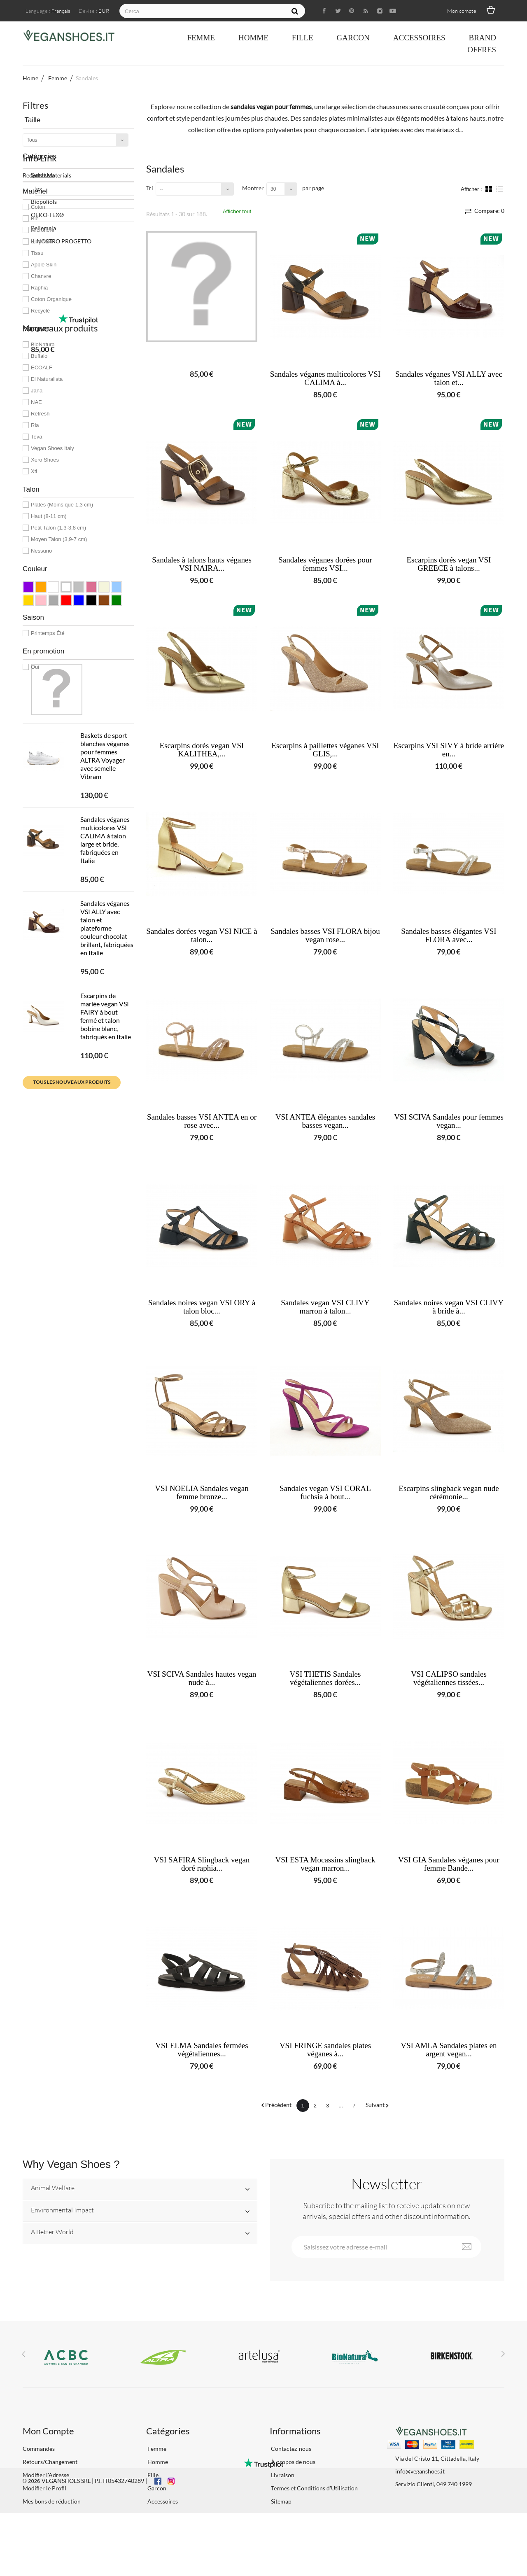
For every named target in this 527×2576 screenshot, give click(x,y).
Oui (35, 667)
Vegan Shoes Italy (52, 448)
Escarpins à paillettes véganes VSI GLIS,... (325, 750)
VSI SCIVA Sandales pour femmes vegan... (449, 1121)
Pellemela (35, 758)
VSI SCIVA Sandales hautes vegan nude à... (202, 1678)
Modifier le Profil (44, 2488)
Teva (36, 437)
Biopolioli (41, 241)
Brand (482, 37)
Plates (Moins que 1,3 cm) (62, 505)
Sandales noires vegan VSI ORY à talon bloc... (201, 1307)
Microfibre (42, 230)
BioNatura (43, 344)
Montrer (253, 187)
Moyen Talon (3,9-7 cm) (59, 539)
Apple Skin (43, 264)
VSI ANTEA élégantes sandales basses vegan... (325, 1121)
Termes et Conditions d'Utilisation (314, 2488)
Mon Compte (48, 2430)
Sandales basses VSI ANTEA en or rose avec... (202, 1121)
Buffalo (39, 356)
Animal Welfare (53, 2188)
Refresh (40, 414)
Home (30, 78)
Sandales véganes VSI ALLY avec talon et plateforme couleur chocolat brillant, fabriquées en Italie (106, 1093)
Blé (35, 218)
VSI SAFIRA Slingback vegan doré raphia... (202, 1864)
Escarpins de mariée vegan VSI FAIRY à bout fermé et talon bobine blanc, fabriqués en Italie (105, 1181)
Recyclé (40, 311)
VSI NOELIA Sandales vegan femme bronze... (201, 1492)
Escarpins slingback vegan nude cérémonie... (449, 1492)
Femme (201, 37)
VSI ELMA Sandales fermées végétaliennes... (201, 2050)
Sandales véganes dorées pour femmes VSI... (325, 564)
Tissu (37, 253)
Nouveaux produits (60, 817)
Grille (489, 188)
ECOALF (41, 367)
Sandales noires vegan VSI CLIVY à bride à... (449, 1307)
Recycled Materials (47, 705)
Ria (35, 425)
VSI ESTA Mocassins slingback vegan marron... (325, 1864)
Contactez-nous (290, 2448)
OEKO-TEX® (39, 745)
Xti (34, 471)
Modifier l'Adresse (46, 2474)
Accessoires (419, 37)
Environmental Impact (62, 2210)
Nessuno (41, 551)
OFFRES (481, 49)
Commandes (39, 2448)
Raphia (39, 288)
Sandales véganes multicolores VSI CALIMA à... (325, 378)
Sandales (42, 175)
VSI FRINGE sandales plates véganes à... (325, 2050)
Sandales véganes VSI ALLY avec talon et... (448, 378)
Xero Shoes (45, 460)
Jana (36, 390)
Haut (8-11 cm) (49, 516)
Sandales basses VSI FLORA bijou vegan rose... (325, 935)
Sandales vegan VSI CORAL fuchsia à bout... (325, 1492)
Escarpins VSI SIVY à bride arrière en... (449, 750)
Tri (149, 187)
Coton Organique (51, 299)
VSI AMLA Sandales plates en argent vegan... (449, 2050)
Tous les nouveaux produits (71, 1247)
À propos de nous (292, 2461)
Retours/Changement (50, 2461)
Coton (38, 207)
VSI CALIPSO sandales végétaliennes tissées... (449, 1678)
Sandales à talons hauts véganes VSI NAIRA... (202, 564)
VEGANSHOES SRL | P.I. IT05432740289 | (94, 2543)
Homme (253, 37)
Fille (302, 37)
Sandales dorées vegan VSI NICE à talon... (201, 935)
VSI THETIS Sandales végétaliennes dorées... (325, 1678)
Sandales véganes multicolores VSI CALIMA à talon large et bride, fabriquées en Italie (105, 1004)
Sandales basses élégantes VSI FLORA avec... (448, 935)
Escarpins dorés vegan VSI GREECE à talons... (449, 564)
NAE (36, 402)
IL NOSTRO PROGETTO (53, 771)
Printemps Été (48, 633)
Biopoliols (36, 732)
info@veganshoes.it (420, 2471)
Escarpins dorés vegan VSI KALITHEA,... (202, 750)
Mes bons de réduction (52, 2501)
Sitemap (280, 2501)
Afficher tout (237, 211)
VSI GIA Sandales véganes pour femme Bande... (448, 1864)
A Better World (52, 2232)
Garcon (353, 37)
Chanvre (41, 276)
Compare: (488, 210)
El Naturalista (47, 379)
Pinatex (32, 719)
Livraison (282, 2474)
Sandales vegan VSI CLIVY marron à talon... (325, 1307)
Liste (499, 188)
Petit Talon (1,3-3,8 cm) (58, 528)
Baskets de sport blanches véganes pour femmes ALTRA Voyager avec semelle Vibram (105, 920)
